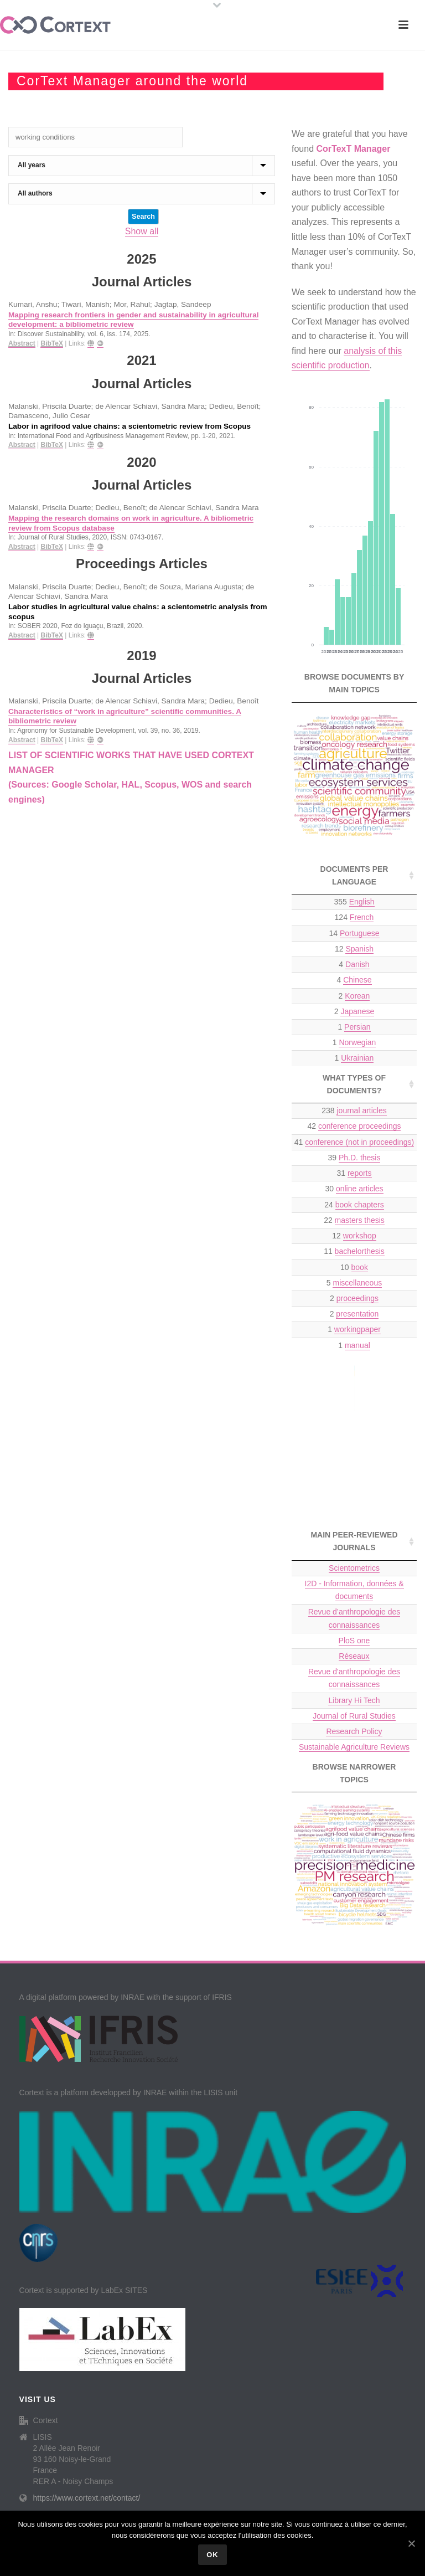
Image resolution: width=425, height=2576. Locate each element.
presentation (357, 1313)
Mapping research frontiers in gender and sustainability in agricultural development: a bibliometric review (133, 320)
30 (354, 1189)
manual (357, 1345)
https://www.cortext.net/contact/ (87, 2497)
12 (354, 949)
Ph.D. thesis (359, 1157)
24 (353, 1205)
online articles (359, 1188)
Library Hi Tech (354, 1700)
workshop (359, 1235)
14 (354, 933)
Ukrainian (357, 1057)
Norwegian (357, 1042)
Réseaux (354, 1656)
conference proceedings (359, 1126)
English (362, 901)
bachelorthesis (360, 1251)
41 (354, 1142)
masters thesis (360, 1220)
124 (354, 917)
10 (354, 1267)
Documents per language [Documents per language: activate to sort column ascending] (354, 875)
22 (354, 1220)
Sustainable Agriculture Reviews (354, 1746)
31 (353, 1173)
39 (354, 1158)
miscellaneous (357, 1282)
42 (354, 1126)
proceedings (357, 1298)
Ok (212, 2555)
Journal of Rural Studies (354, 1715)
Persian (357, 1026)
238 (354, 1110)
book (359, 1267)
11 (354, 1251)
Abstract (21, 343)
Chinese (357, 979)
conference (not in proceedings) (359, 1142)
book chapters (359, 1204)
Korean (357, 995)
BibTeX (51, 343)
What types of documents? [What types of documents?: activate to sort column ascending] (354, 1084)
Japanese (357, 1011)
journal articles (361, 1110)
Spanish (359, 948)
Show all (141, 231)
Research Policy (354, 1731)
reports (360, 1173)
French (362, 917)
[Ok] (411, 2543)
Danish (357, 964)
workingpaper (357, 1329)
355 (354, 902)
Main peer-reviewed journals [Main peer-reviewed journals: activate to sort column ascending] (353, 1541)
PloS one (354, 1640)
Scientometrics (354, 1568)
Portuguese (360, 933)
